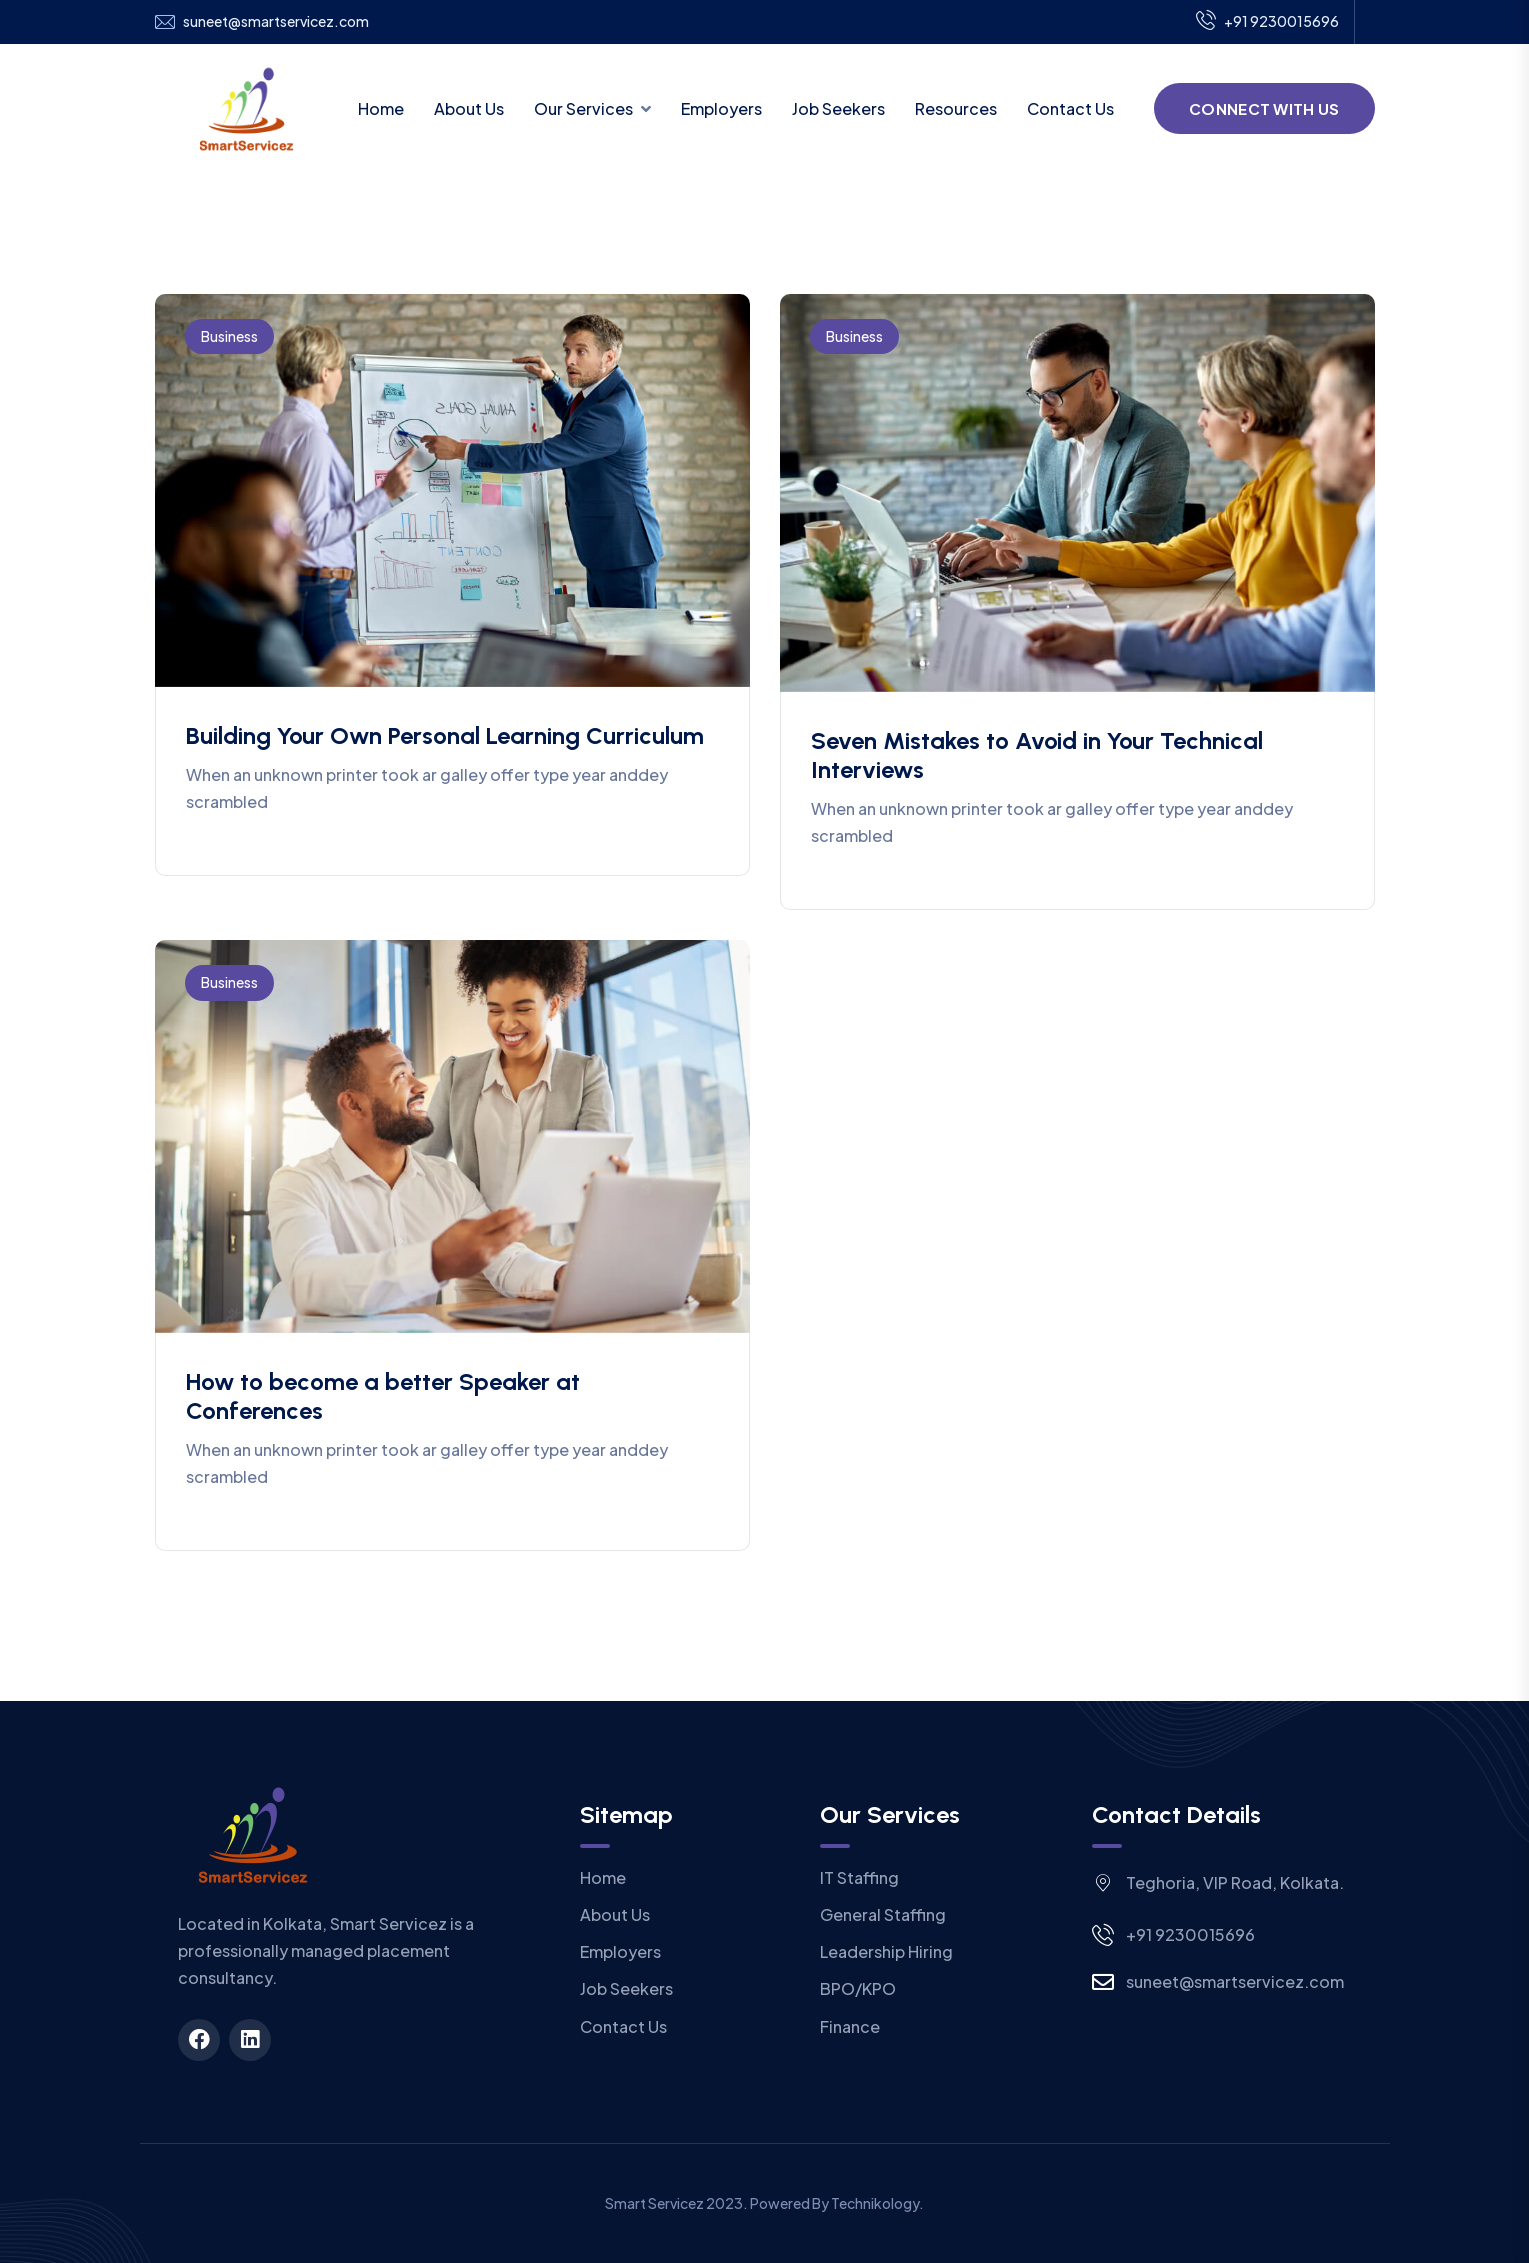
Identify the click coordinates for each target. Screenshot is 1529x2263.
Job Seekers (838, 108)
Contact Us (1070, 108)
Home (381, 108)
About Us (469, 108)
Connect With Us (1264, 108)
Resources (956, 108)
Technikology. (877, 2203)
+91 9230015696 (1267, 22)
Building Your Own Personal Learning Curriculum (445, 735)
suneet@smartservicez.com (276, 21)
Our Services (583, 108)
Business (229, 336)
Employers (721, 108)
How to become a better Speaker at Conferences (383, 1396)
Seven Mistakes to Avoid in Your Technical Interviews (1037, 755)
